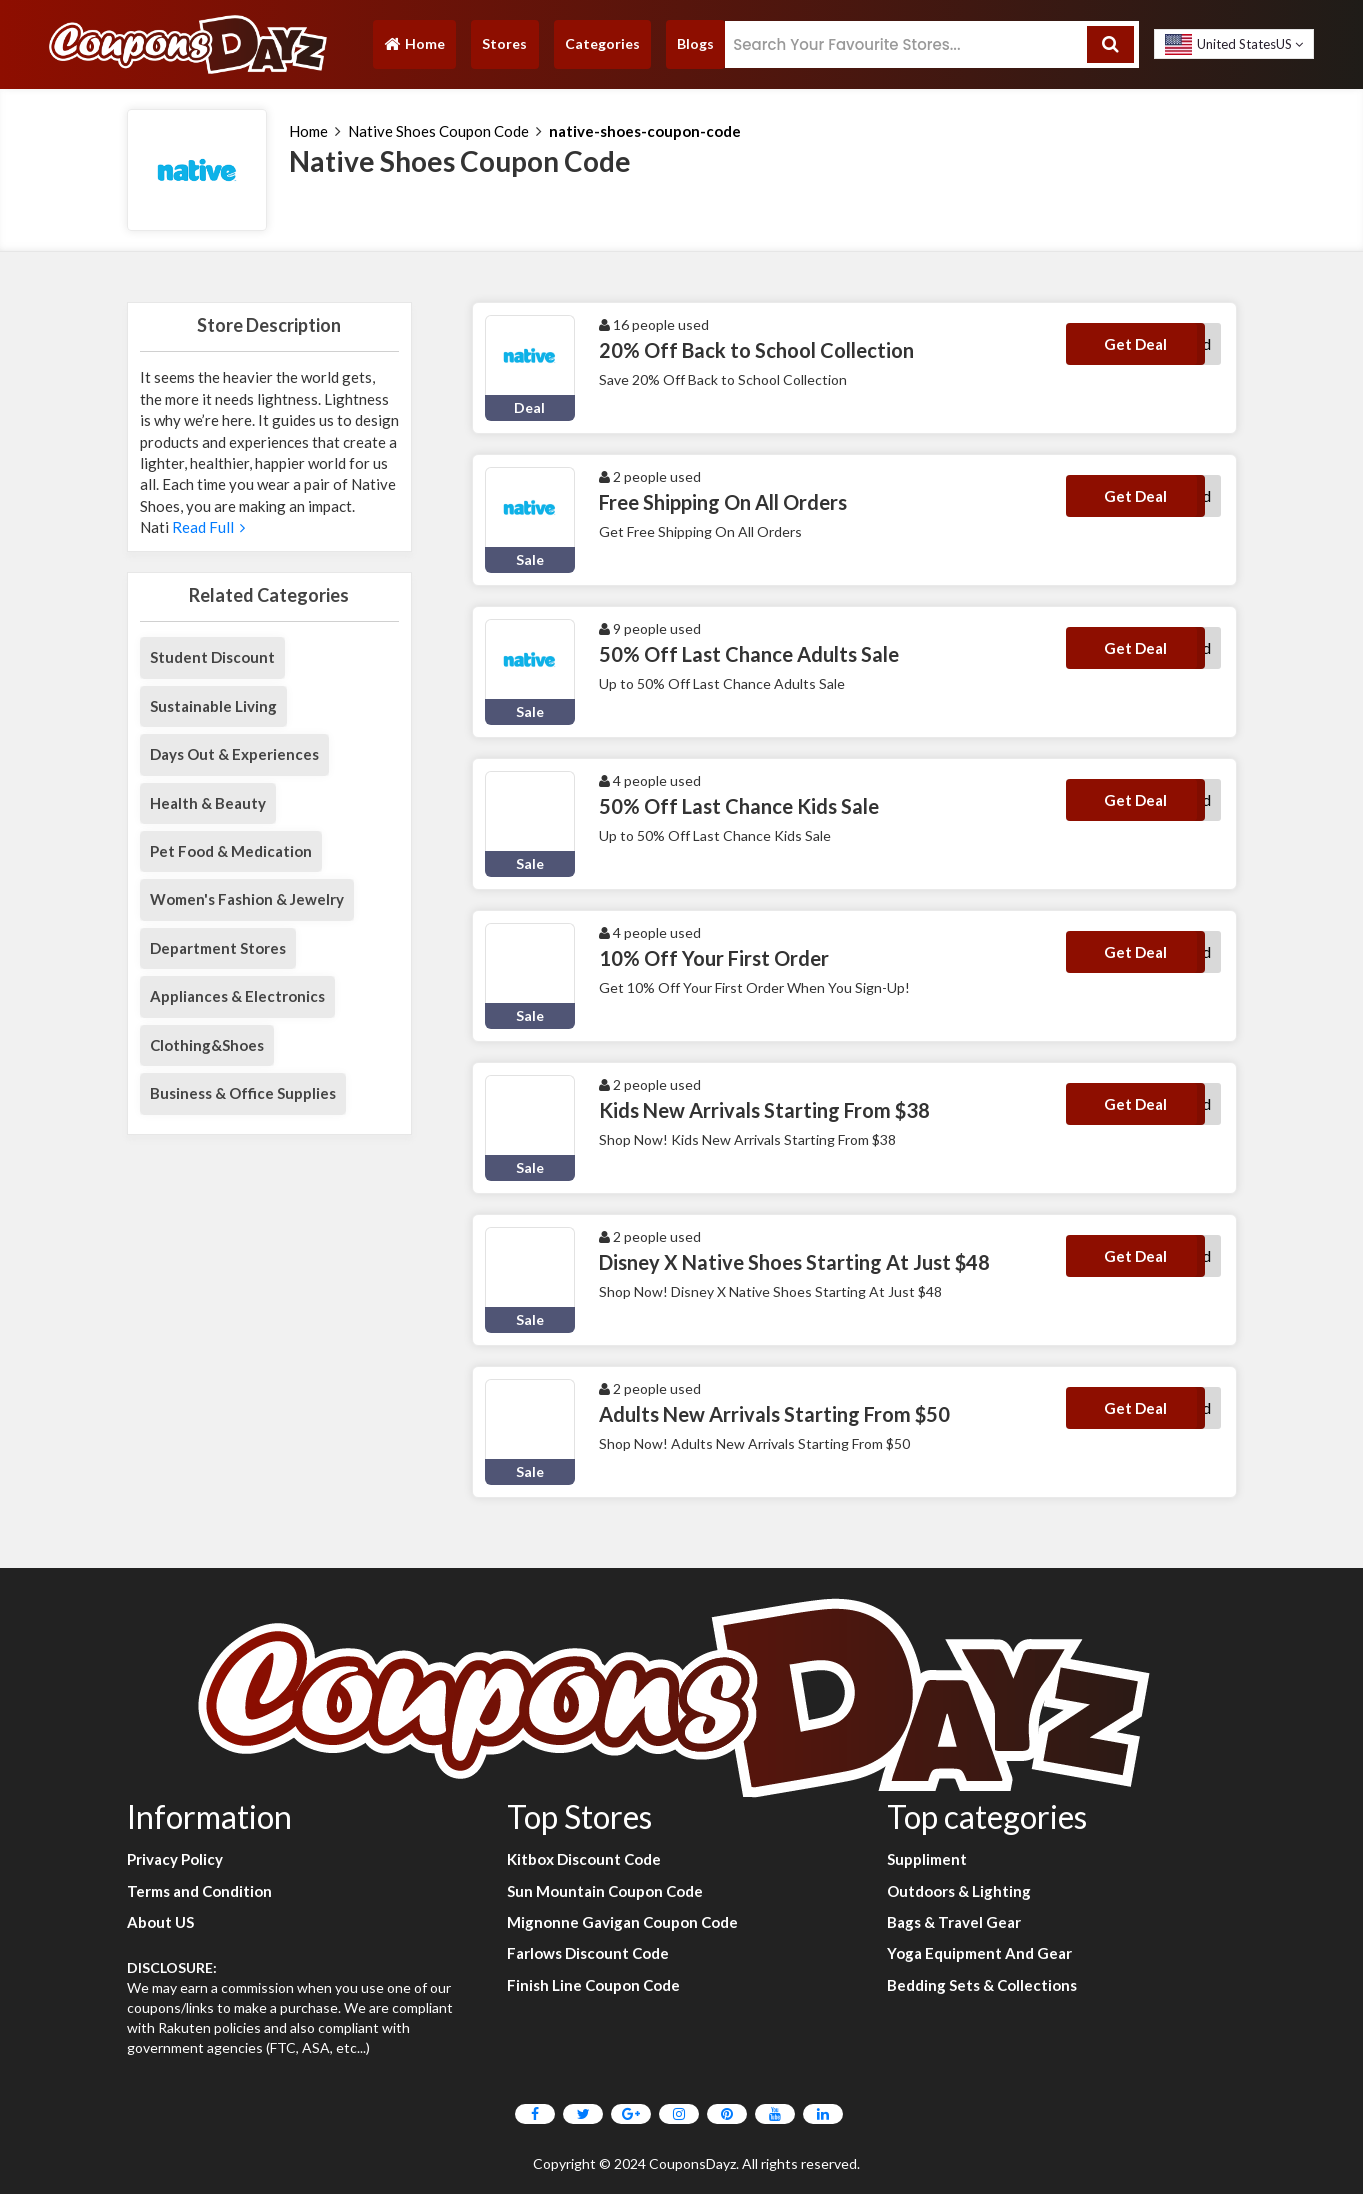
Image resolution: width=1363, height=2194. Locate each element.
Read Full (207, 527)
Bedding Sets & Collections (982, 1985)
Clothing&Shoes (207, 1045)
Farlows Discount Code (588, 1953)
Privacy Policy (175, 1859)
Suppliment (927, 1859)
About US (160, 1922)
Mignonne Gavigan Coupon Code (622, 1922)
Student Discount (212, 657)
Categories (602, 43)
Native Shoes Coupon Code (438, 131)
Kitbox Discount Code (584, 1859)
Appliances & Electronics (237, 996)
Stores (504, 43)
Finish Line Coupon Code (593, 1985)
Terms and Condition (199, 1891)
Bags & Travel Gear (954, 1922)
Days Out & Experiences (234, 754)
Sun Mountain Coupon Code (605, 1891)
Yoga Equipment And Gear (979, 1953)
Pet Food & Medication (231, 851)
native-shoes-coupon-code (645, 131)
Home (414, 48)
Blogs (695, 43)
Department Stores (218, 948)
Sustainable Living (213, 706)
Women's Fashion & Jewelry (247, 899)
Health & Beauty (208, 803)
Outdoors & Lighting (959, 1891)
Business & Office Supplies (243, 1093)
